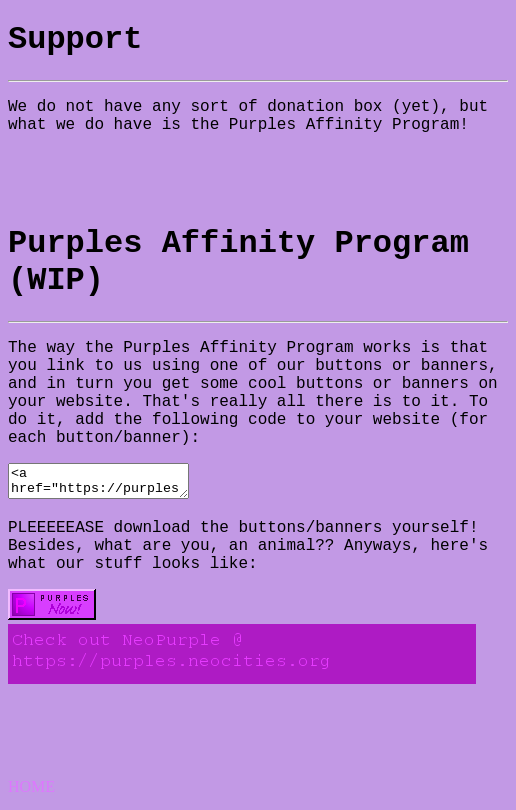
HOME (31, 792)
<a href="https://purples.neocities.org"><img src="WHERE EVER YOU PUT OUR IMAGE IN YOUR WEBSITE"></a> (108, 484)
